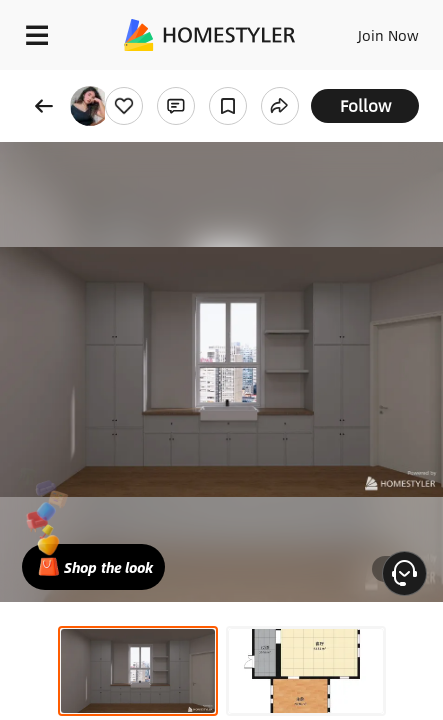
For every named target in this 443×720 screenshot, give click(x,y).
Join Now (388, 35)
